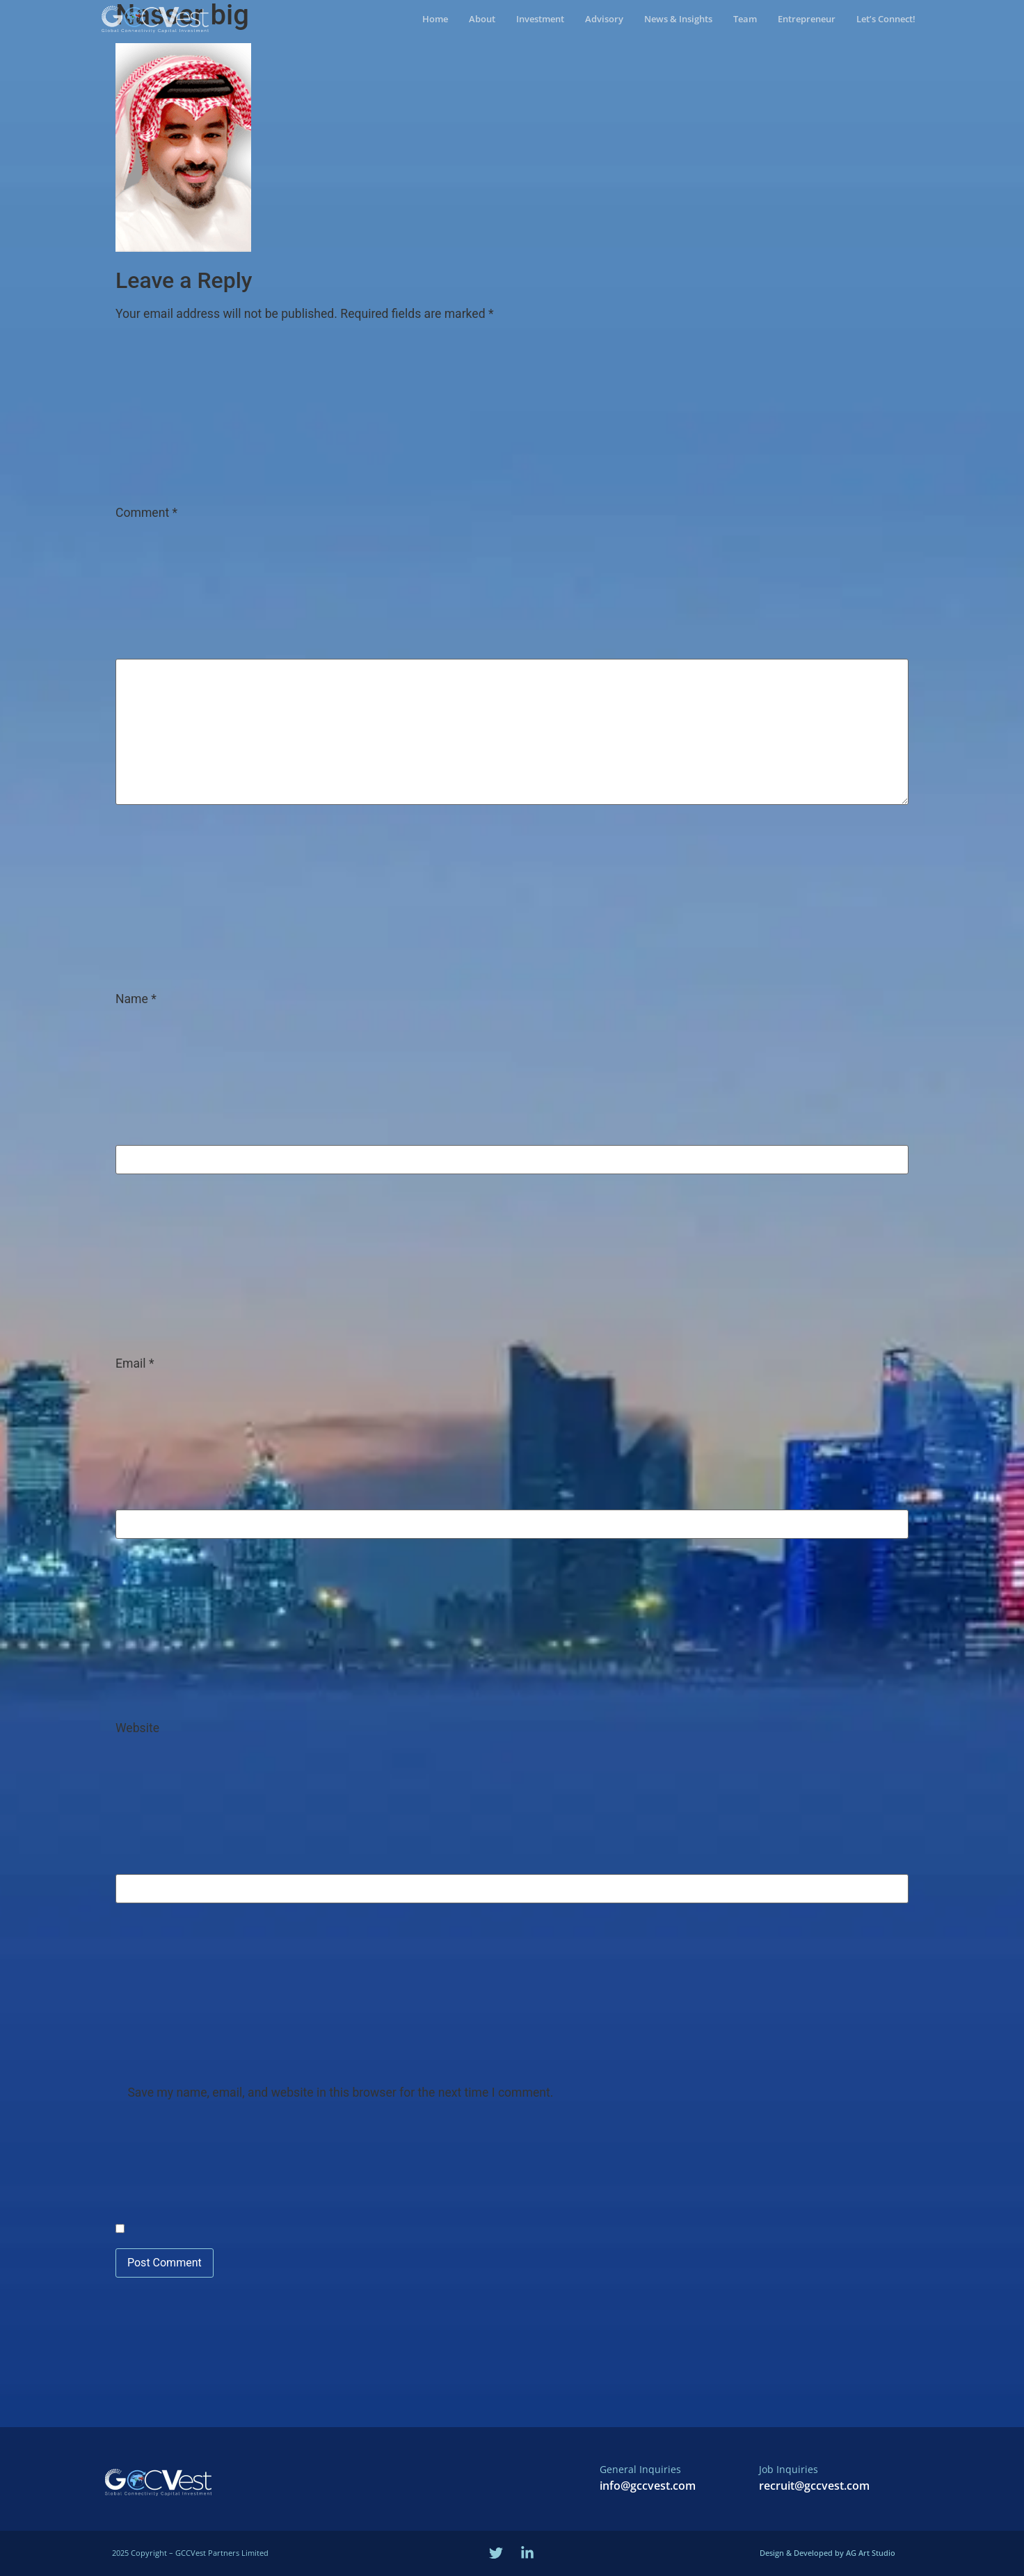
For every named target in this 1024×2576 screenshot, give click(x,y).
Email (134, 1364)
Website (137, 1728)
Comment (146, 513)
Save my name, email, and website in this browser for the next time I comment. (340, 2093)
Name (136, 999)
